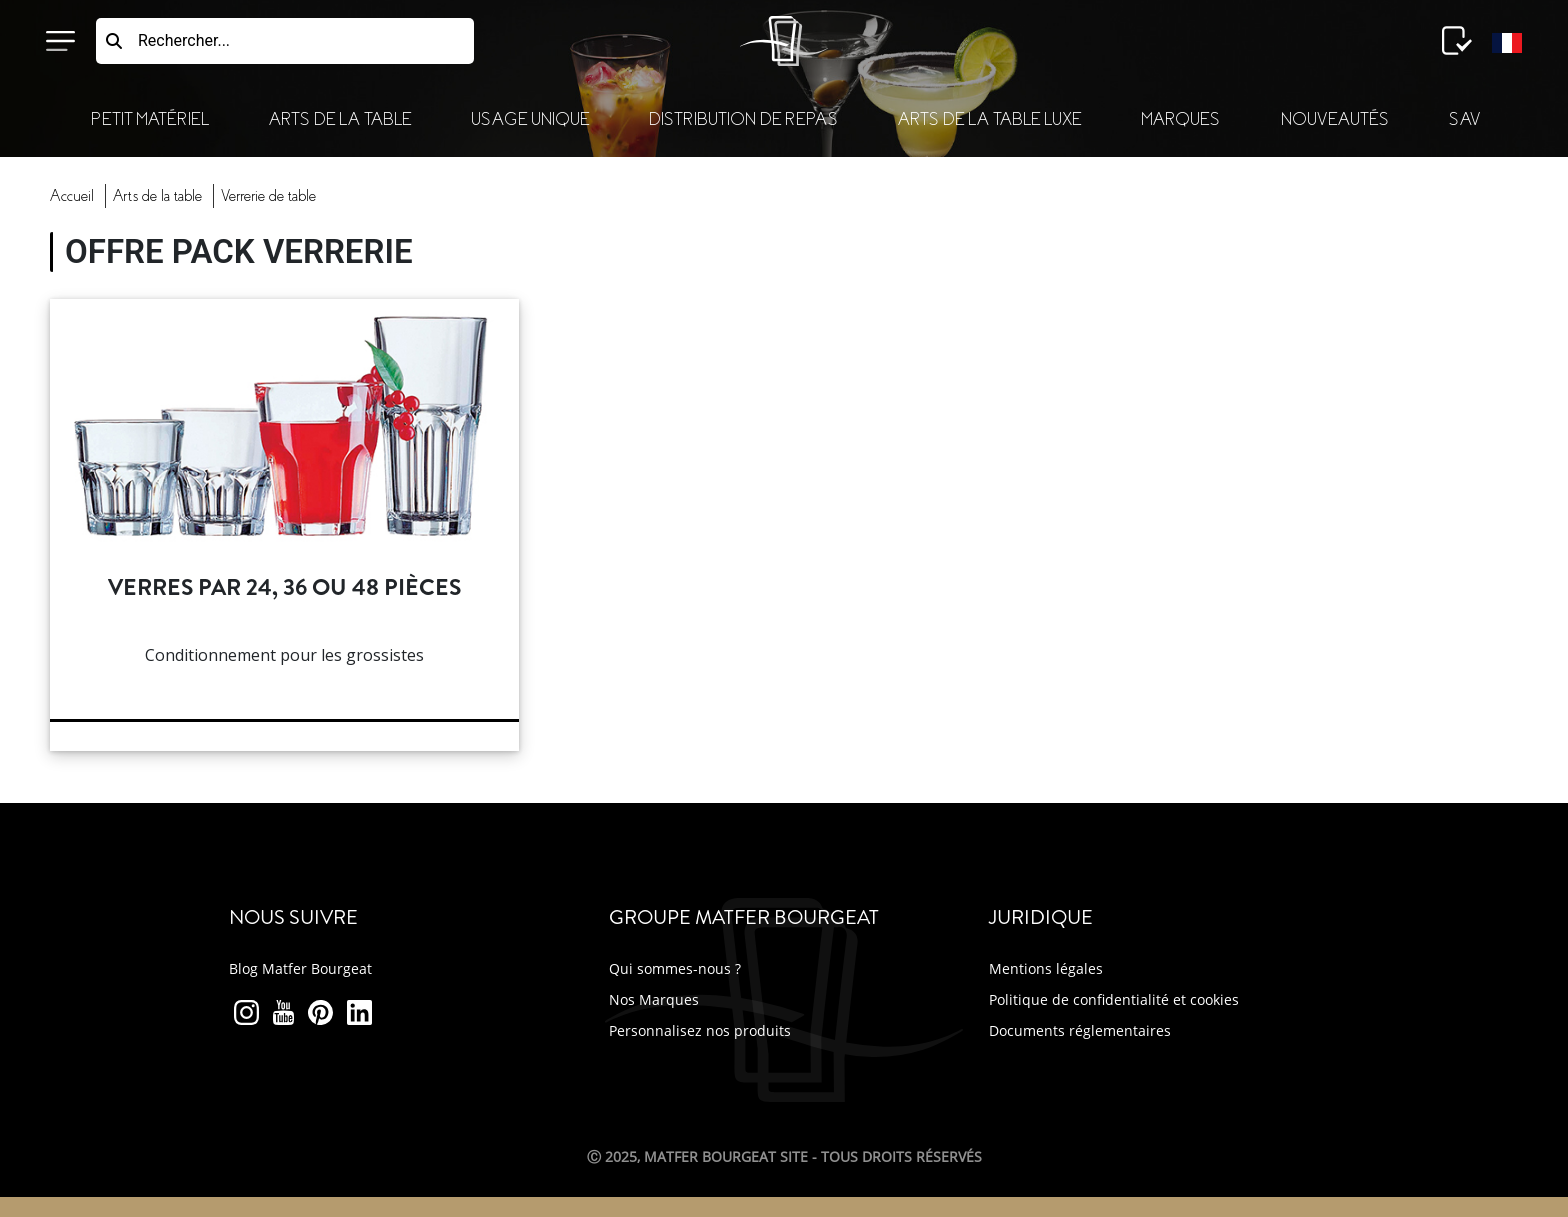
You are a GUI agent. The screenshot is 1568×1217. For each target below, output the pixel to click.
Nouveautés (1335, 119)
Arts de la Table (340, 119)
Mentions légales (1046, 968)
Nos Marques (654, 999)
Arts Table (157, 196)
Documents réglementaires (1080, 1030)
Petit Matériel (150, 119)
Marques (1180, 119)
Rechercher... (184, 40)
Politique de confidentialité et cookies (1114, 999)
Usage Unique (530, 119)
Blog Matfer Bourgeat (300, 968)
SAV (1464, 119)
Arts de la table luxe (989, 119)
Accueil (72, 196)
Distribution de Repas (743, 119)
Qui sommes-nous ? (675, 968)
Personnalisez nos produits (700, 1030)
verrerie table (268, 196)
